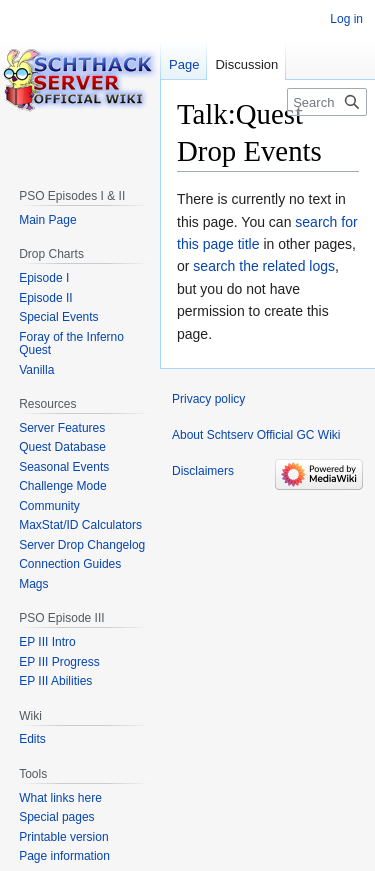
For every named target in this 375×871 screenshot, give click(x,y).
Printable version (63, 837)
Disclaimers (203, 471)
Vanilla (36, 370)
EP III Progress (59, 662)
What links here (60, 798)
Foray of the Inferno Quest (71, 344)
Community (49, 506)
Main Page (47, 220)
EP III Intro (47, 642)
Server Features (62, 428)
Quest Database (62, 447)
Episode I (44, 278)
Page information (64, 856)
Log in (346, 19)
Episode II (45, 298)
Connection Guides (70, 564)
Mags (33, 584)
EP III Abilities (55, 681)
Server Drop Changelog (82, 545)
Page (184, 64)
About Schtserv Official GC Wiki (256, 435)
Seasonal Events (64, 467)
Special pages (56, 817)
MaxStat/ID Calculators (80, 525)
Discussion (246, 64)
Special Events (58, 317)
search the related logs (264, 266)
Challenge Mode (62, 486)
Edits (32, 739)
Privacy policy (208, 399)
